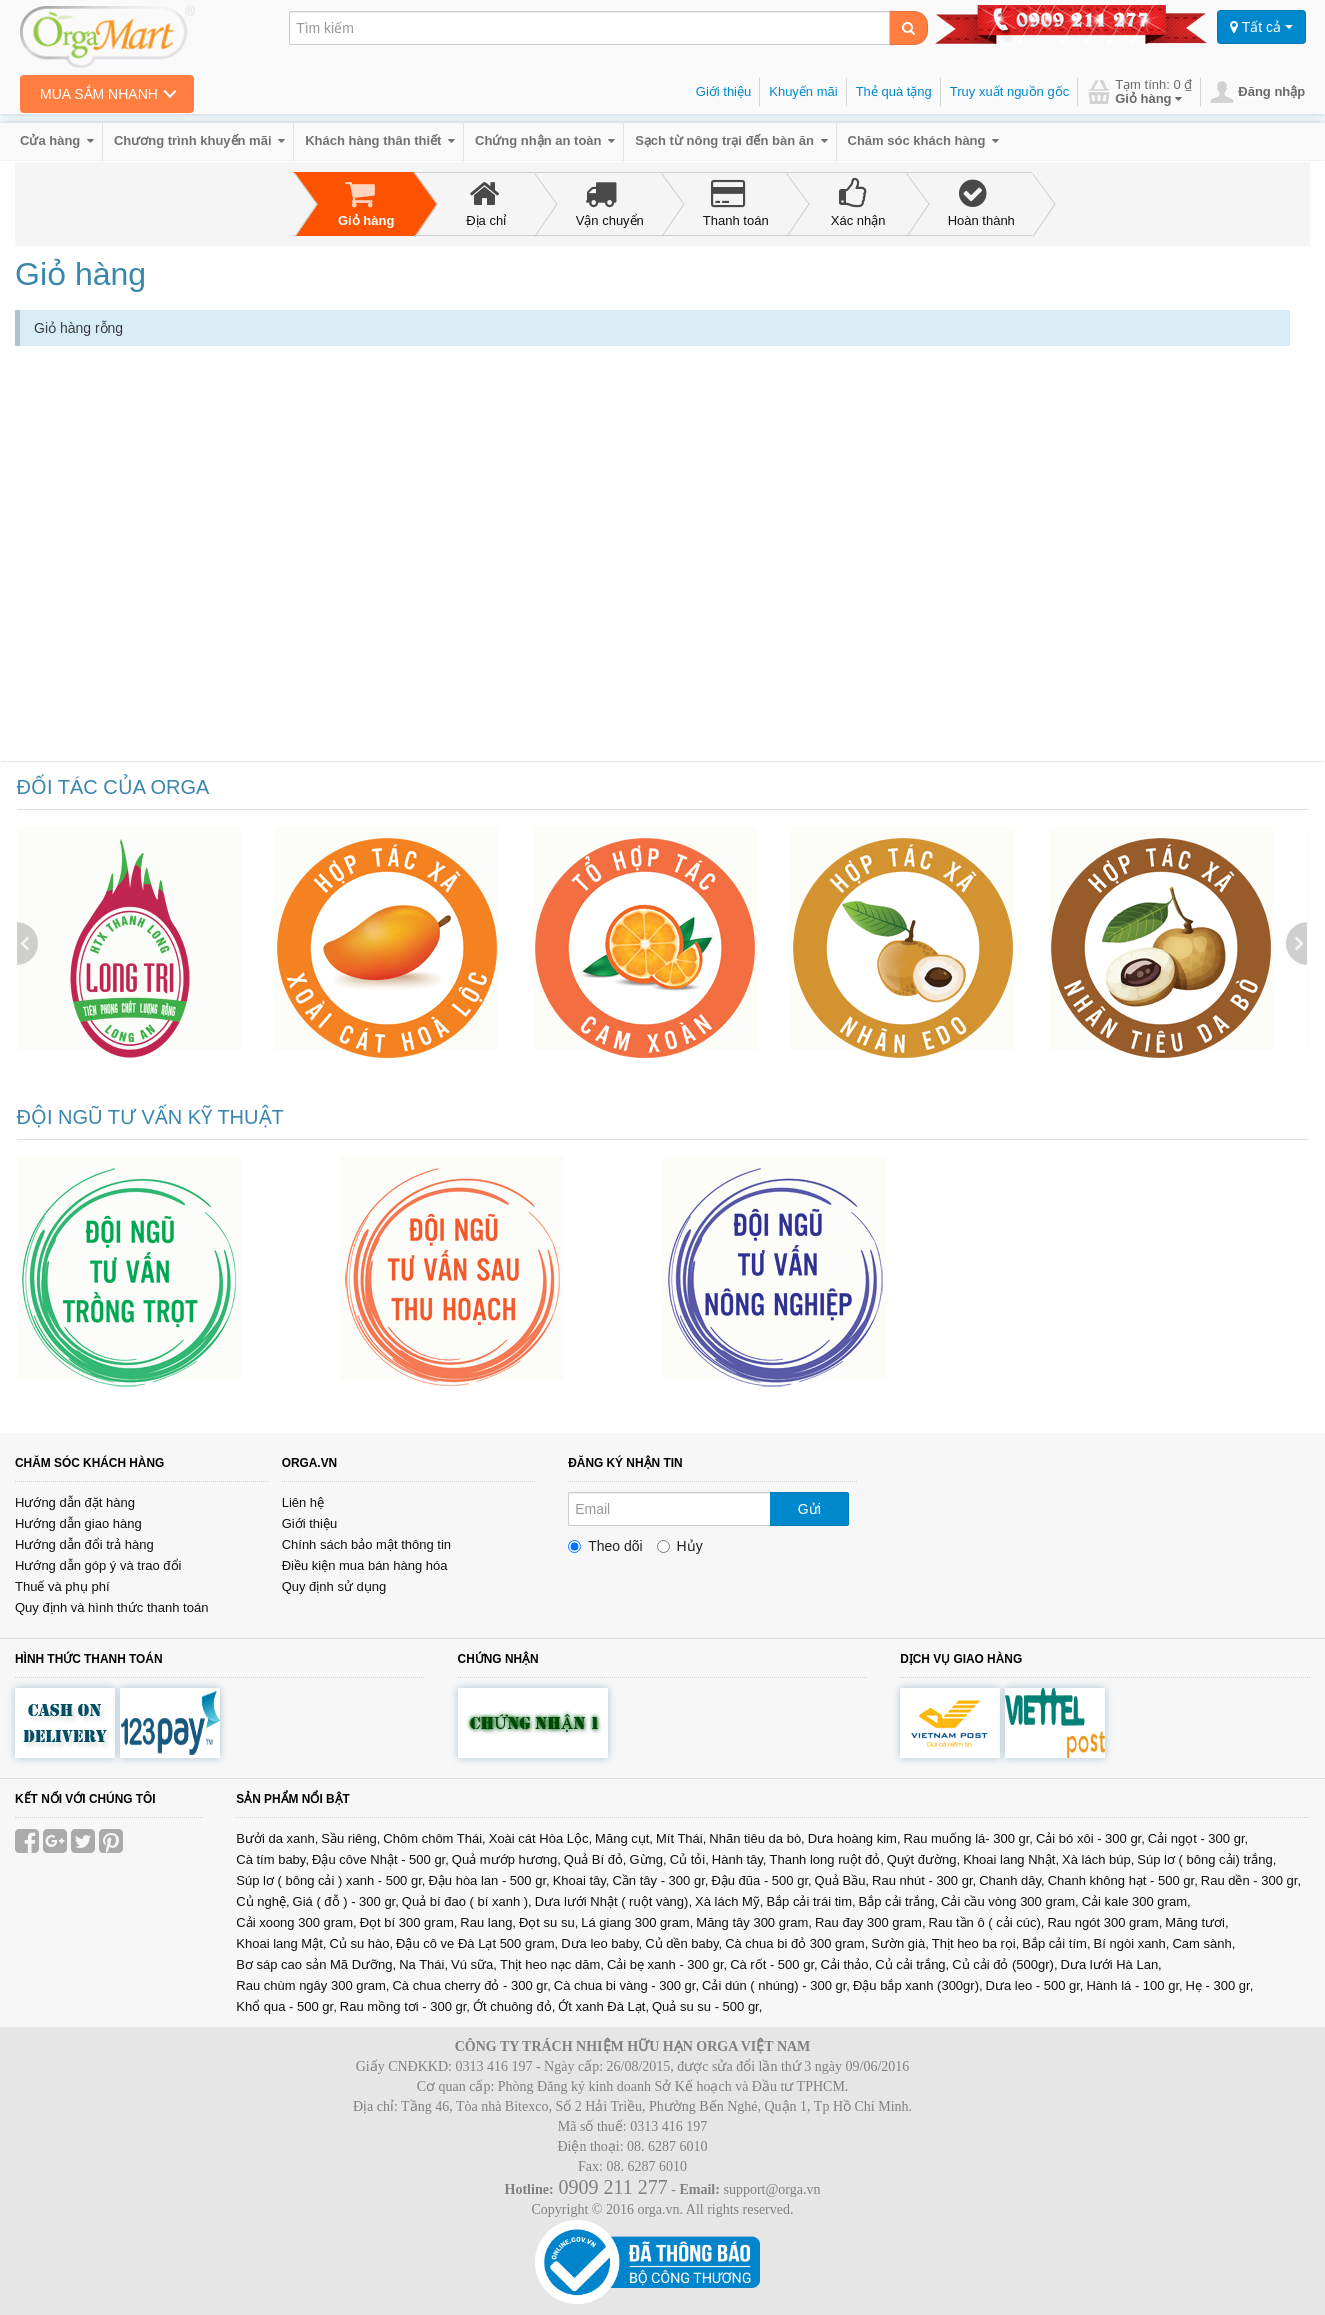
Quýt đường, (923, 1859)
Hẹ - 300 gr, (1220, 1985)
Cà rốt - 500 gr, (773, 1964)
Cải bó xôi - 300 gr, (1090, 1838)
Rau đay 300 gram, (870, 1922)
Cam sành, (1203, 1943)
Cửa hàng (57, 140)
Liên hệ (303, 1502)
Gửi (809, 1509)
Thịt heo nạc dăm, (552, 1964)
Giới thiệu (723, 91)
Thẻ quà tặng (894, 91)
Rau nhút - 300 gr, (924, 1880)
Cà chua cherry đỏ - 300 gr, (471, 1985)
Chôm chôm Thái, (434, 1838)
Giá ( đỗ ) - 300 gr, (346, 1901)
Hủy (680, 1546)
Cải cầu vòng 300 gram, (1010, 1901)
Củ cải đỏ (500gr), (1004, 1964)
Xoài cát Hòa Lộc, (540, 1838)
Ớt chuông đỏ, (514, 2006)
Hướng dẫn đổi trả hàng (84, 1544)
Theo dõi (605, 1546)
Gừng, (647, 1859)
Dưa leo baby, (601, 1943)
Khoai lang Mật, (281, 1943)
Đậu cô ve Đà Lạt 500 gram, (477, 1943)
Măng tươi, (1196, 1922)
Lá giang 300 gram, (637, 1922)
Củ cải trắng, (912, 1964)
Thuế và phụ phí (62, 1586)
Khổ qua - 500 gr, (286, 2006)
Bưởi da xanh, (277, 1838)
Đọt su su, (548, 1922)
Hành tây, (739, 1859)
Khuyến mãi (803, 91)
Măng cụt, (624, 1838)
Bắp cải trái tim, (810, 1901)
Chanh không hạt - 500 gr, (1123, 1880)
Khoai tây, (581, 1880)
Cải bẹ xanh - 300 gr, (667, 1964)
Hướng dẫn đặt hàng (75, 1502)
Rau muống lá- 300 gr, (968, 1838)
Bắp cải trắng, (899, 1901)
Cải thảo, (847, 1964)
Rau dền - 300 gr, (1251, 1880)
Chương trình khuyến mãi (199, 140)
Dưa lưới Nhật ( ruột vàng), (613, 1901)
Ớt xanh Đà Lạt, (603, 2006)
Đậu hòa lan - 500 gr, (488, 1880)
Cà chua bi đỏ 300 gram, (796, 1943)
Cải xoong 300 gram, (296, 1922)
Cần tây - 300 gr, (660, 1880)
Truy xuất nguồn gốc (1009, 91)
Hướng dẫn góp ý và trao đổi (98, 1565)
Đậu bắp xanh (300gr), (918, 1985)
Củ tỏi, (689, 1859)
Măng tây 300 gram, (754, 1922)
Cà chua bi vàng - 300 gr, (626, 1985)
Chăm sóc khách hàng (924, 140)
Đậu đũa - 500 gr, (761, 1880)
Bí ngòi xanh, (1132, 1943)
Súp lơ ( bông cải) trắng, (1206, 1859)
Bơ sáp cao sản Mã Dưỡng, (316, 1964)
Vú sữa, (474, 1964)
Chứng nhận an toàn (545, 140)
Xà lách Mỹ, (729, 1901)
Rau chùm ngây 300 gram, (312, 1985)
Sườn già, (899, 1943)
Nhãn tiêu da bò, (756, 1838)
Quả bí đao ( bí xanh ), (467, 1901)
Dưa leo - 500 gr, (1035, 1985)
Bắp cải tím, (1056, 1943)
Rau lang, (488, 1922)
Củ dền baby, (683, 1943)
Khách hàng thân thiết (380, 140)
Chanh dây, (1012, 1880)
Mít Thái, (681, 1838)
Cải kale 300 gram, (1136, 1901)
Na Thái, (423, 1964)
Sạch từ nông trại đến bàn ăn (731, 140)
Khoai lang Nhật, (1011, 1859)
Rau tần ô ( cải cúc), (987, 1922)
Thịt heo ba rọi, (976, 1943)
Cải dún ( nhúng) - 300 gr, (776, 1985)
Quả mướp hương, (506, 1859)
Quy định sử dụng (334, 1586)
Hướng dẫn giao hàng (78, 1523)
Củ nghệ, (262, 1901)
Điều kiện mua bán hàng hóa (365, 1565)
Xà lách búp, (1098, 1859)
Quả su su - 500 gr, (707, 2006)
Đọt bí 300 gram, (409, 1922)
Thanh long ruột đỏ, (826, 1859)
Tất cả (1261, 27)
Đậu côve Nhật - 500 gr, (380, 1859)
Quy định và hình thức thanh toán (111, 1607)
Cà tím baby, (272, 1859)
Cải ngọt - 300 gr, (1198, 1838)
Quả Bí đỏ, (595, 1859)
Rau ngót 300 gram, (1104, 1922)
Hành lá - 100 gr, (1134, 1985)
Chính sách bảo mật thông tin (366, 1544)
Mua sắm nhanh (99, 94)
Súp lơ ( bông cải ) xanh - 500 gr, (330, 1880)
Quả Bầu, (842, 1880)
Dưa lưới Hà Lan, (1111, 1964)
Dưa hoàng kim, (854, 1838)
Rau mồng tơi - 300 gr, (405, 2006)
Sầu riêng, (350, 1838)
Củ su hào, (361, 1943)
